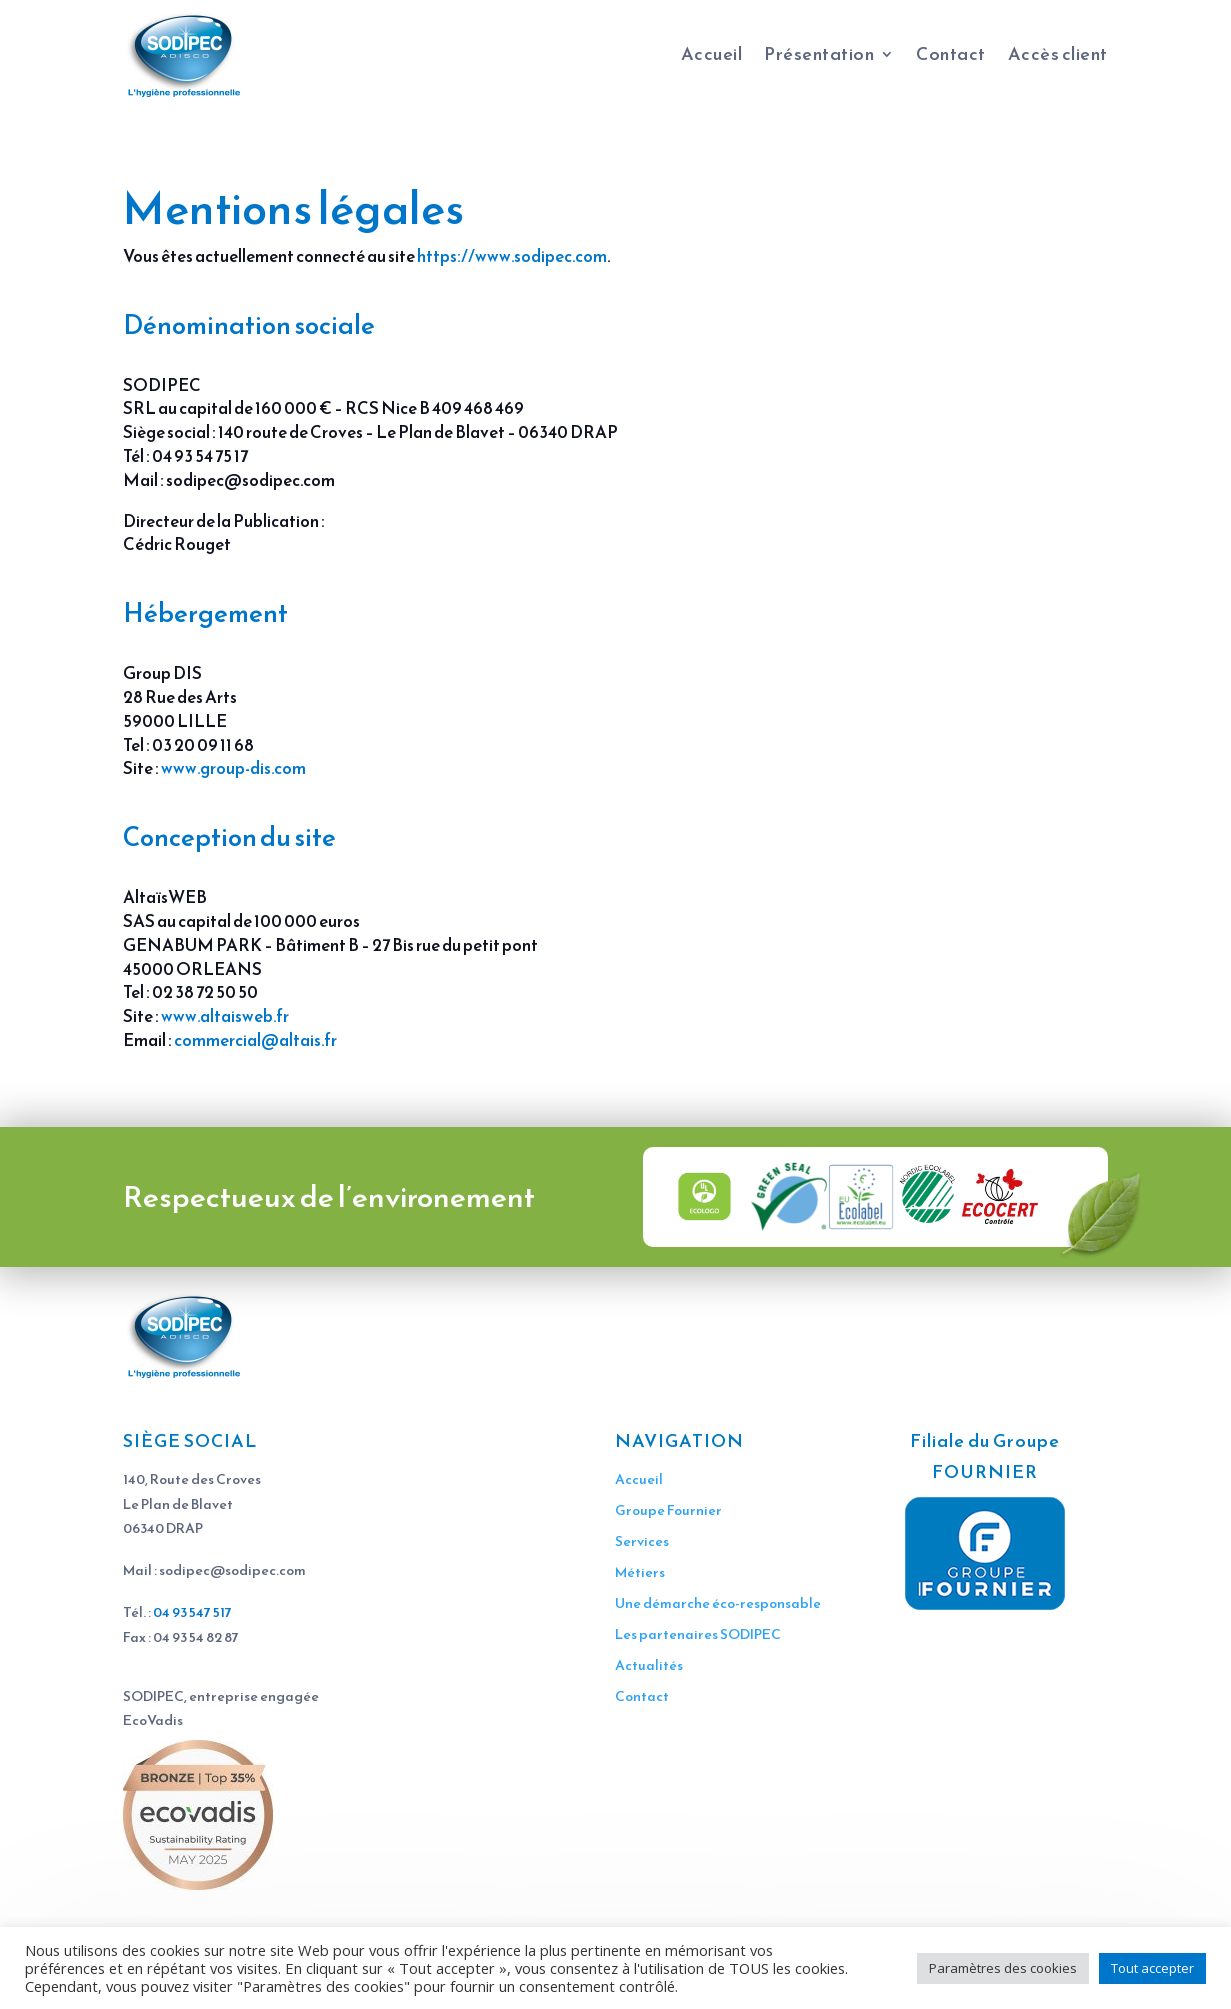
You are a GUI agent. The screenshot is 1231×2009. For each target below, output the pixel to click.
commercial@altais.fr (255, 1040)
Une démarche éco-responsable (718, 1603)
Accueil (712, 53)
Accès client (1058, 53)
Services (642, 1541)
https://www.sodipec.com (512, 256)
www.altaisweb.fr (225, 1016)
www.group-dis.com (233, 768)
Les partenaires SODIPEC (698, 1634)
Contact (951, 53)
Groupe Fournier (668, 1510)
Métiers (640, 1572)
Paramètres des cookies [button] (1003, 1968)
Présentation (819, 53)
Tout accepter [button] (1152, 1968)
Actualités (649, 1665)
